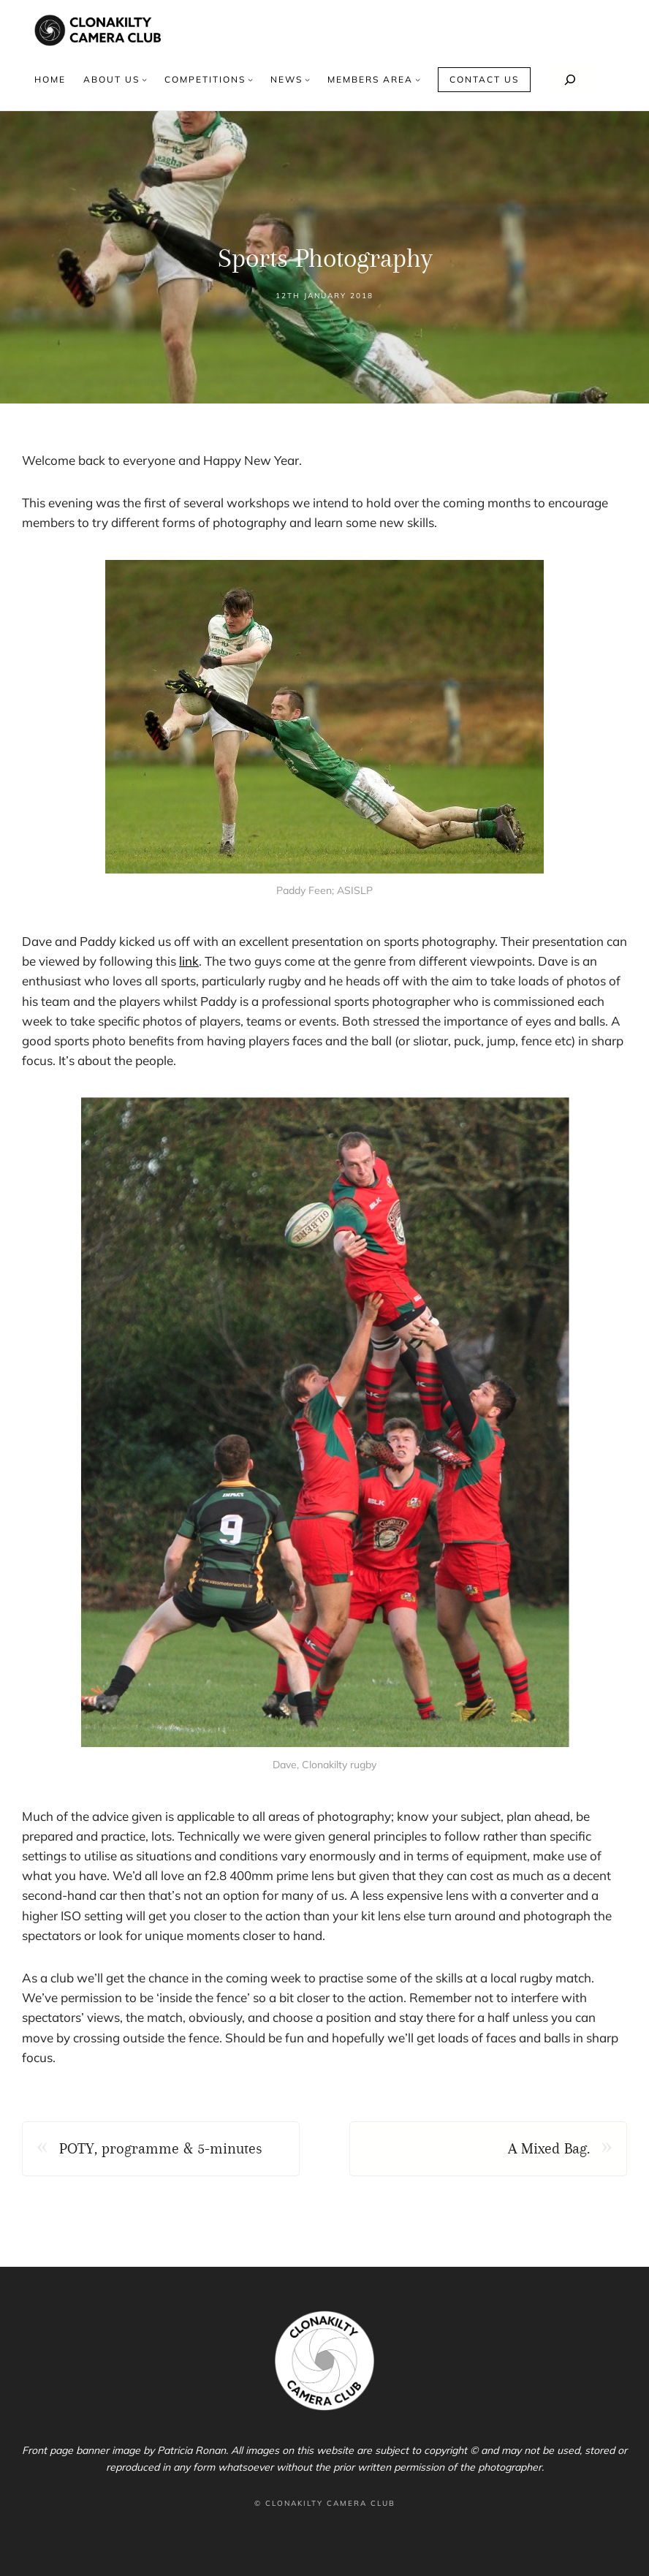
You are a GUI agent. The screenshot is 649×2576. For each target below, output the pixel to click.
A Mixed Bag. (549, 2148)
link (189, 961)
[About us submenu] (144, 79)
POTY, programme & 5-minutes (160, 2148)
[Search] (570, 80)
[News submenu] (307, 79)
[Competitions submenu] (250, 79)
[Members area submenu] (417, 79)
